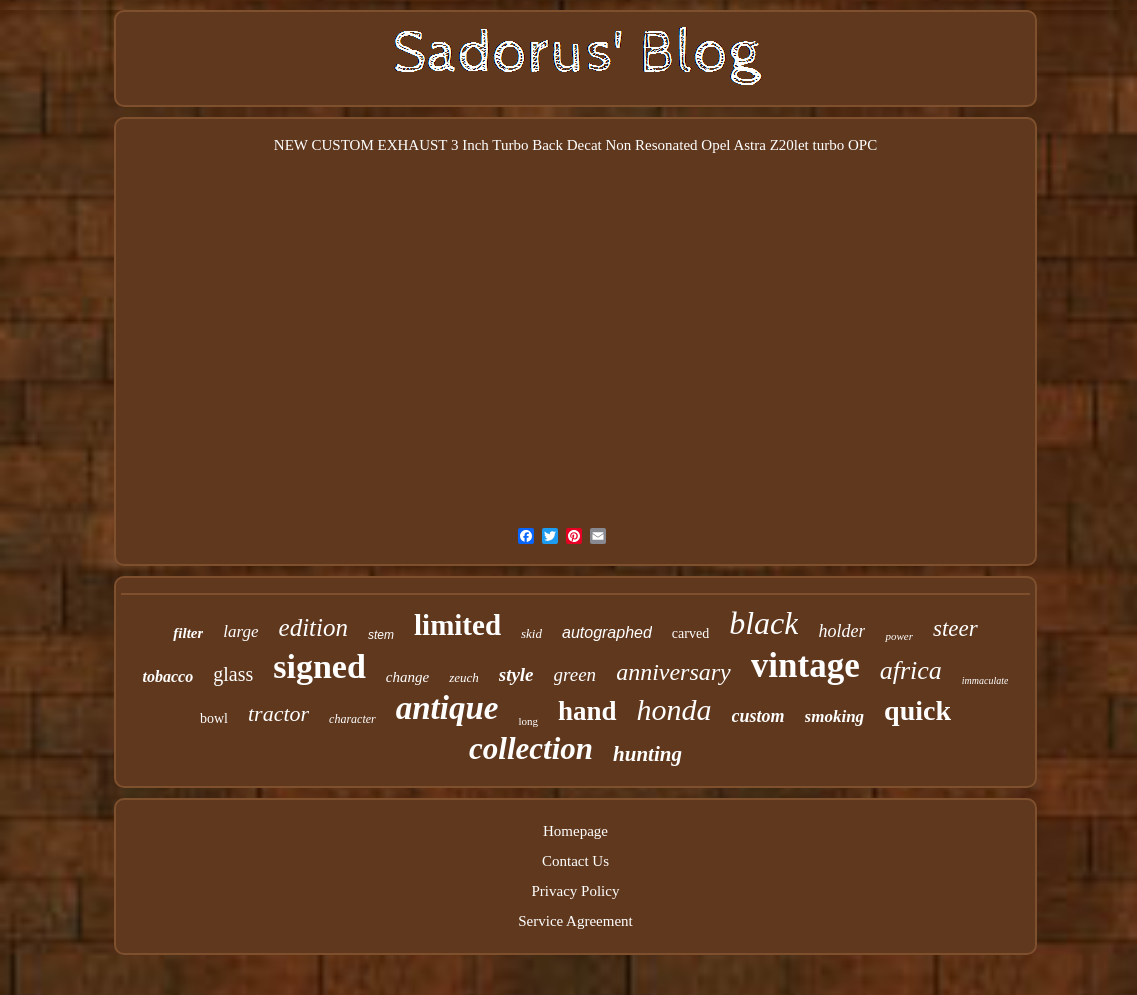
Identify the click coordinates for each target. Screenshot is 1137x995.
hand (587, 711)
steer (955, 628)
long (528, 721)
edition (313, 627)
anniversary (673, 672)
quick (917, 710)
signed (319, 666)
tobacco (168, 676)
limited (457, 625)
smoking (835, 716)
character (352, 719)
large (240, 631)
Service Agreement (575, 921)
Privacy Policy (576, 891)
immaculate (985, 680)
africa (911, 670)
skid (531, 633)
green (575, 674)
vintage (805, 665)
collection (531, 748)
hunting (647, 754)
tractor (278, 713)
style (516, 674)
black (763, 623)
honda (674, 709)
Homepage (575, 831)
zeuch (464, 677)
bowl (214, 718)
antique (447, 708)
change (407, 677)
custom (758, 716)
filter (188, 633)
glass (233, 674)
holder (841, 631)
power (899, 636)
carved (690, 633)
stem (381, 635)
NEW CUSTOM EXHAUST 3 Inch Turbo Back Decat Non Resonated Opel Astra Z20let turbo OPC (575, 145)
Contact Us (575, 861)
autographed (607, 632)
